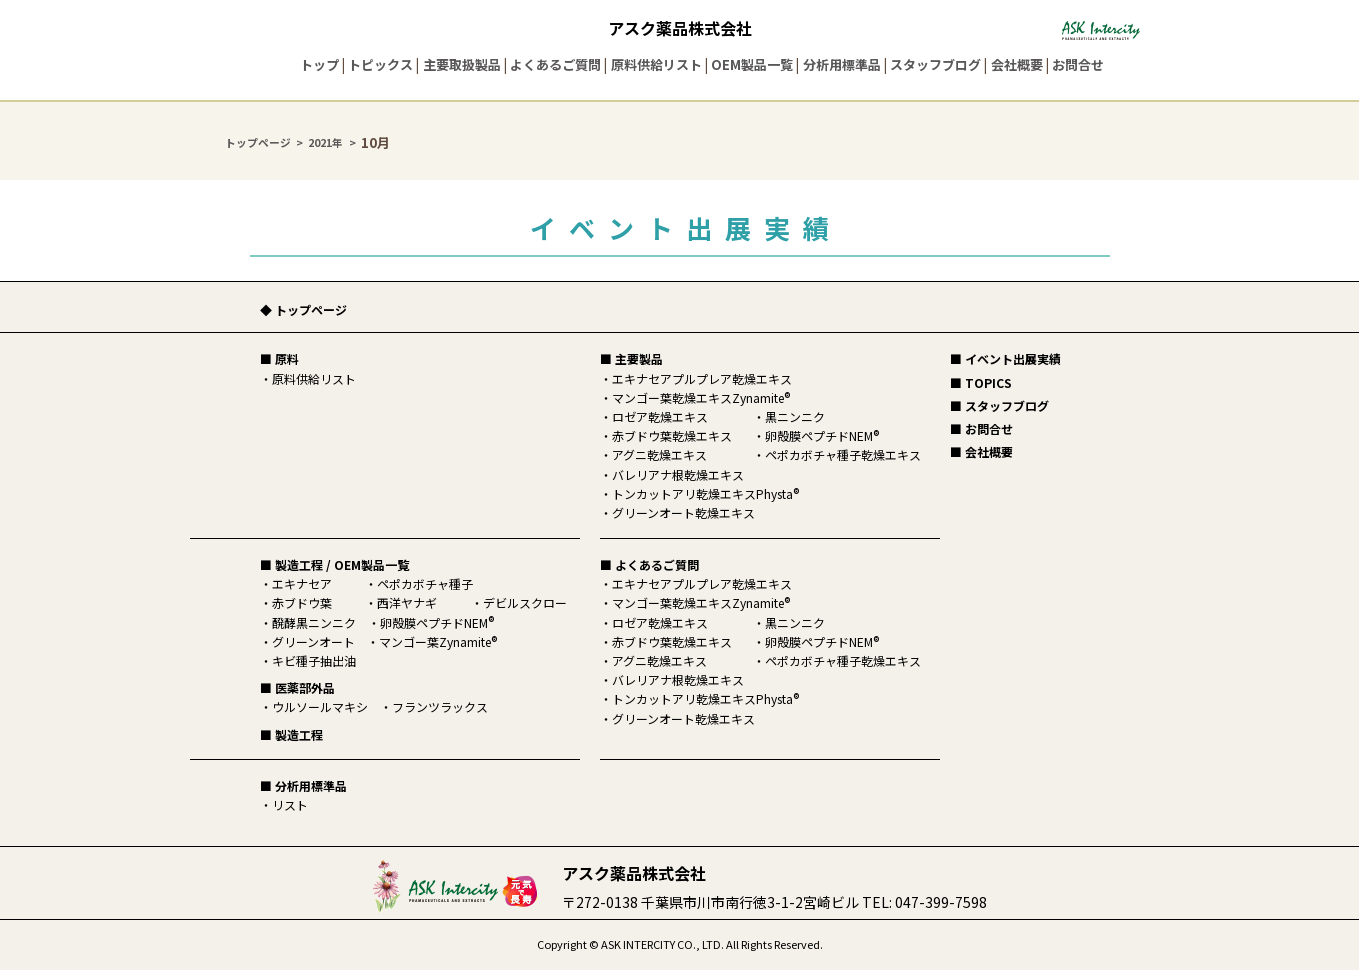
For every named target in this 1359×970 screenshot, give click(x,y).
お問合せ (1078, 64)
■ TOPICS (981, 382)
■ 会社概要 (981, 451)
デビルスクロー (525, 602)
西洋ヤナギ (407, 602)
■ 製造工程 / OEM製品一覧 (334, 564)
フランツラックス (440, 706)
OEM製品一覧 (752, 64)
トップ (319, 64)
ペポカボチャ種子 (425, 583)
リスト (290, 804)
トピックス (380, 64)
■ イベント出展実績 (1005, 358)
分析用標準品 (842, 64)
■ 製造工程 (291, 734)
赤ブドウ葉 (302, 602)
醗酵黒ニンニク (314, 622)
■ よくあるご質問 (649, 564)
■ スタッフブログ (999, 405)
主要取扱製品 (462, 64)
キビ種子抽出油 (314, 660)
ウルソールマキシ (320, 706)
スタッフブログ (935, 64)
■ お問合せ (981, 428)
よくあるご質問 (555, 64)
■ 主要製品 (631, 358)
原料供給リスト (656, 64)
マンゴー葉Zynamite (438, 641)
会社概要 (1017, 64)
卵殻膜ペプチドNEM (437, 622)
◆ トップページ (303, 309)
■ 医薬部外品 (297, 687)
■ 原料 (279, 358)
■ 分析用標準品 (303, 785)
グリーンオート (313, 641)
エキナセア (302, 583)
